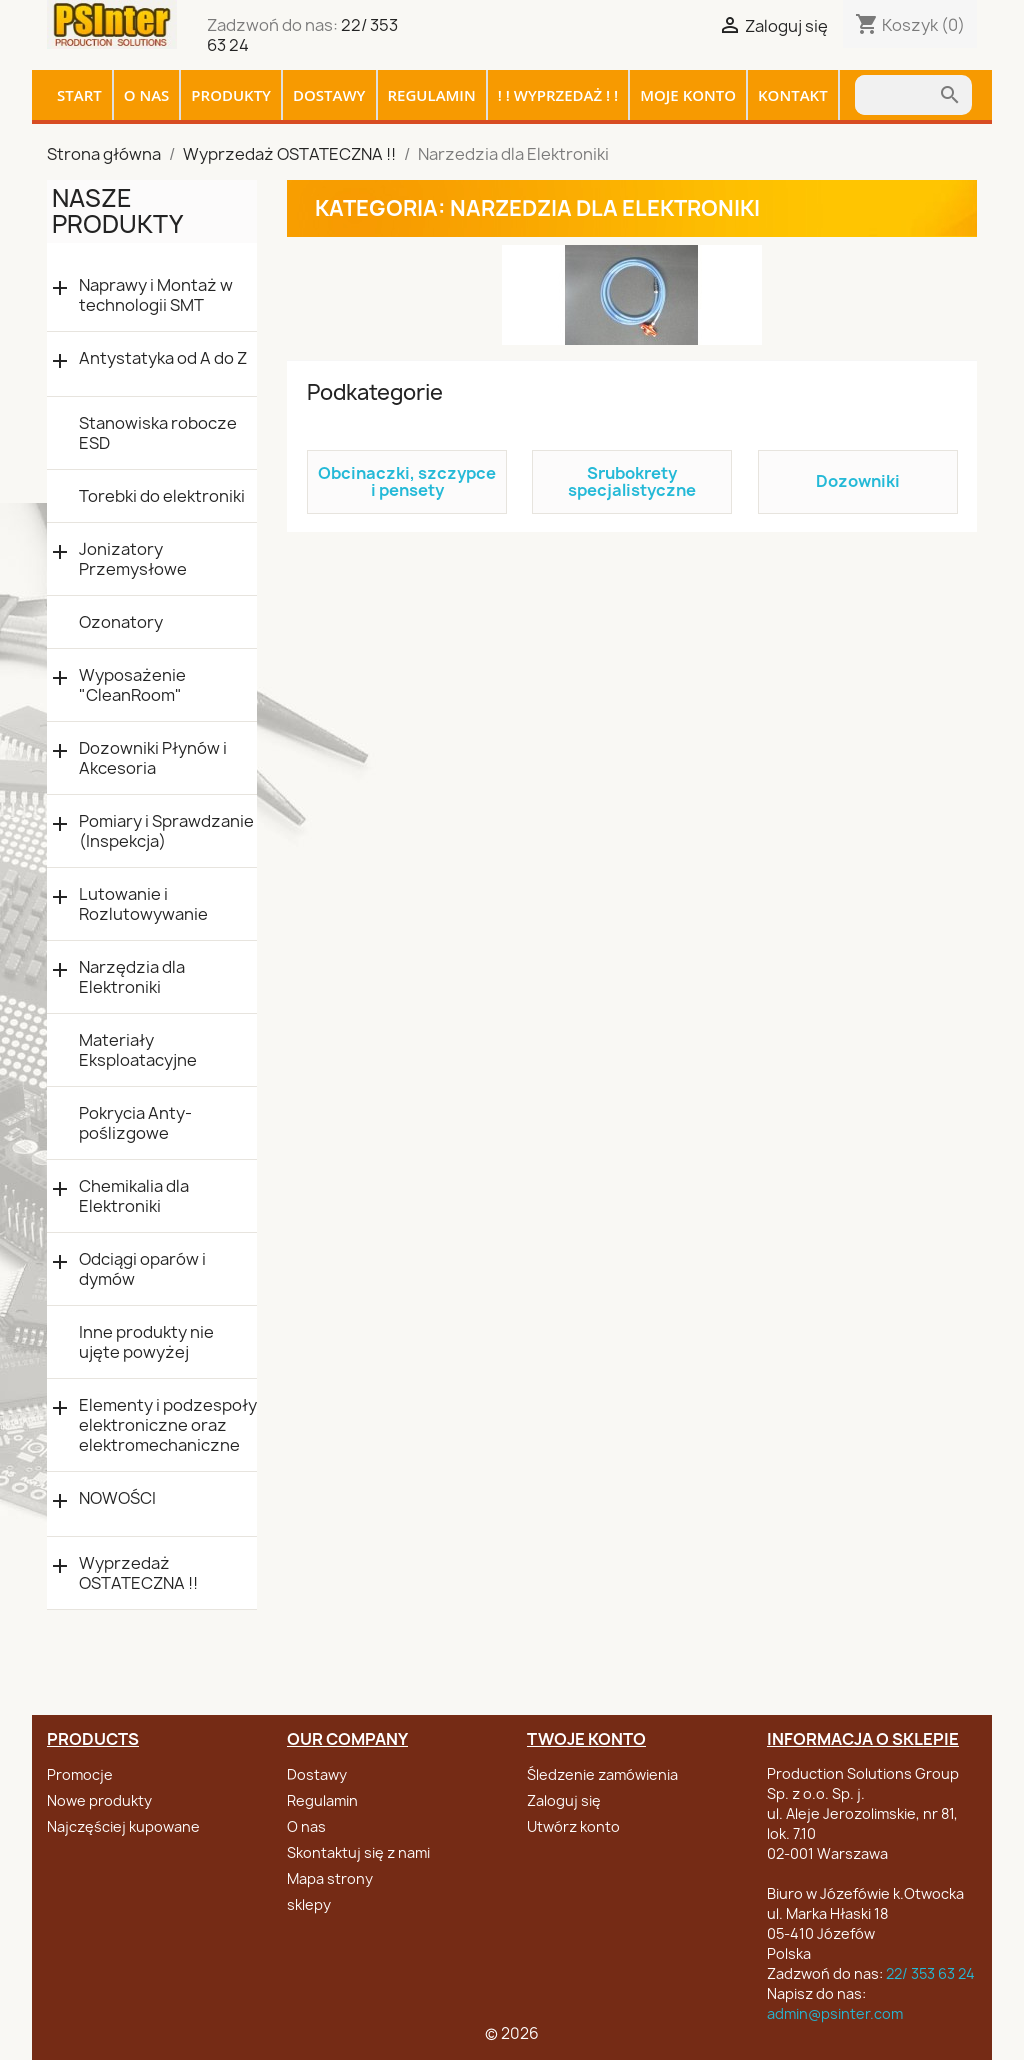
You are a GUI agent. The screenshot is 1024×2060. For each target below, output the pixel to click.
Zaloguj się (564, 1800)
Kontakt (793, 95)
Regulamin (432, 95)
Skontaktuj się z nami (358, 1852)
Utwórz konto (573, 1826)
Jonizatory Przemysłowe (133, 559)
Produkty (231, 95)
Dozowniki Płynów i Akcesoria (153, 758)
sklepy (309, 1904)
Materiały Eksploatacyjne (138, 1050)
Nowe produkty (99, 1800)
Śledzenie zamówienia (602, 1774)
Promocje (80, 1774)
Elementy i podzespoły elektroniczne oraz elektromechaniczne (168, 1425)
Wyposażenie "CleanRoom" (132, 685)
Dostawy (329, 95)
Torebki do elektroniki (162, 496)
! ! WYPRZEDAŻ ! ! (558, 95)
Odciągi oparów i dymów (142, 1269)
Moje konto (688, 95)
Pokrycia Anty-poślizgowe (135, 1123)
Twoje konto (586, 1739)
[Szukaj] (896, 95)
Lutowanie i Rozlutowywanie (143, 904)
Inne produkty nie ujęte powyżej (146, 1342)
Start (79, 95)
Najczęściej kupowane (123, 1826)
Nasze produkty (117, 211)
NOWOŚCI (117, 1498)
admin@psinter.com (835, 2013)
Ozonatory (121, 622)
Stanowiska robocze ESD (158, 433)
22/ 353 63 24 (930, 1973)
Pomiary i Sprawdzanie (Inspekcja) (166, 831)
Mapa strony (330, 1878)
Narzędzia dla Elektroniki (132, 977)
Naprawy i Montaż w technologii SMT (156, 295)
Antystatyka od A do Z (163, 358)
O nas (147, 95)
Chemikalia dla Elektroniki (134, 1196)
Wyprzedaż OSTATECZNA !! (138, 1573)
